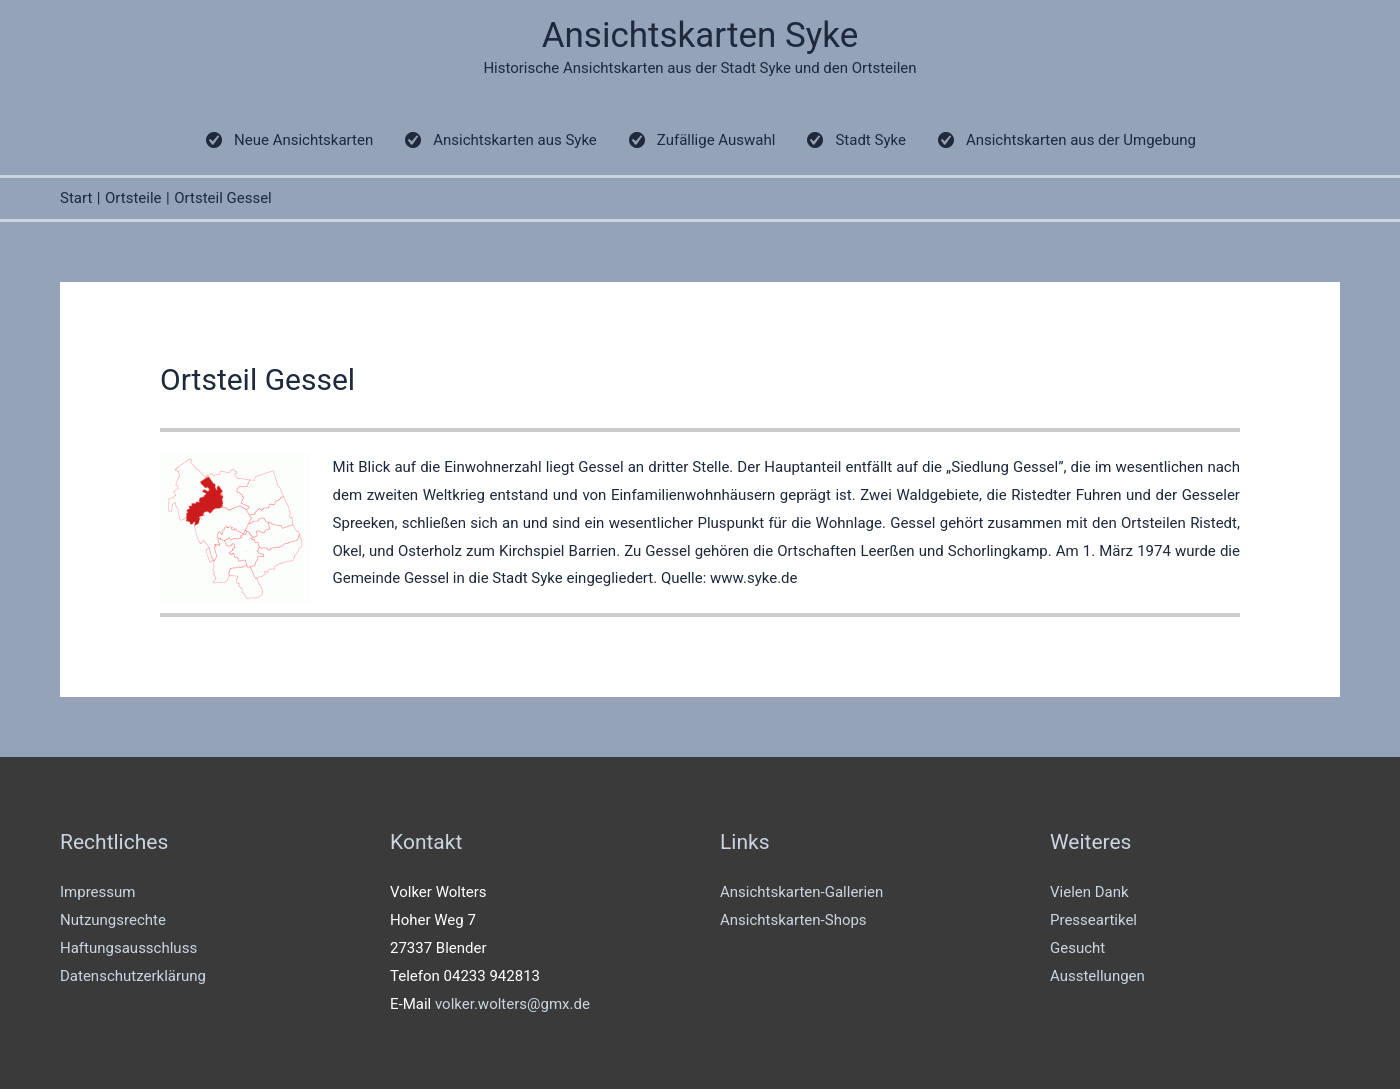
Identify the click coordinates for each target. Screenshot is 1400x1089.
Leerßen (887, 551)
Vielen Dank (1089, 892)
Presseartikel (1093, 920)
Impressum (97, 892)
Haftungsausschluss (128, 948)
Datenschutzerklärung (133, 976)
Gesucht (1077, 948)
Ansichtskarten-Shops (793, 920)
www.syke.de (753, 578)
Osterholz (432, 551)
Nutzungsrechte (113, 920)
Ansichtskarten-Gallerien (801, 892)
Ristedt (1213, 523)
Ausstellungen (1097, 976)
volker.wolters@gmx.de (512, 1004)
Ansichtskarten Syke (700, 35)
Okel (347, 551)
